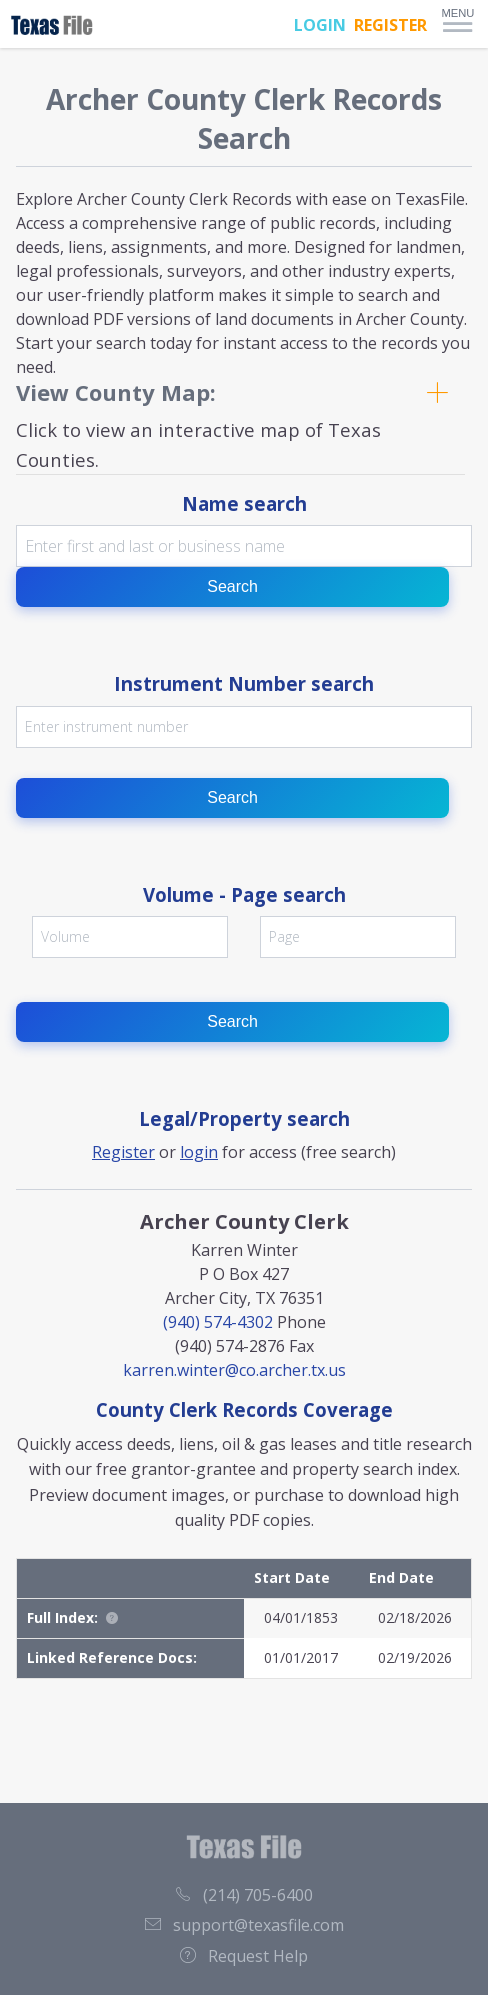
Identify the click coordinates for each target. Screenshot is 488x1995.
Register (123, 1152)
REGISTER (390, 25)
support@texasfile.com (244, 1925)
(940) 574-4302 (218, 1322)
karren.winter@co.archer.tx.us (234, 1370)
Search (232, 586)
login (199, 1152)
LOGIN (320, 25)
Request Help (244, 1956)
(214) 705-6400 (244, 1895)
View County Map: (116, 392)
